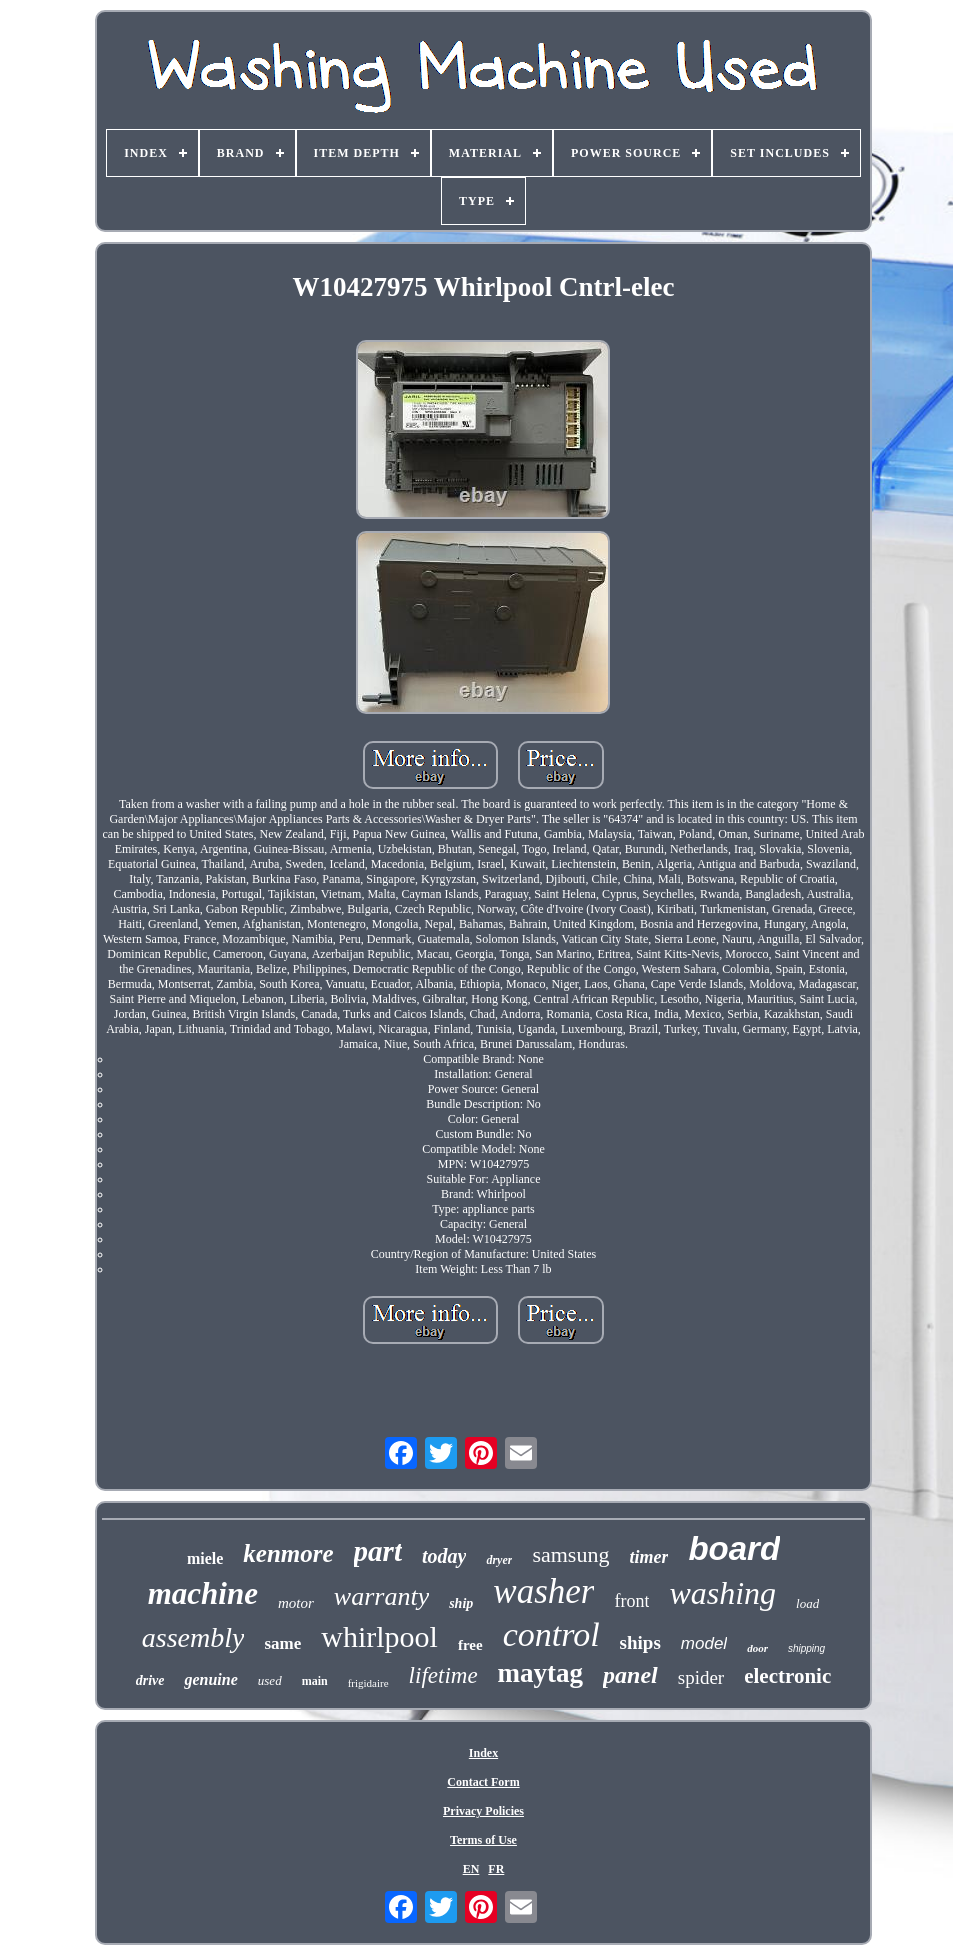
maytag (540, 1673)
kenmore (288, 1553)
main (315, 1681)
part (378, 1551)
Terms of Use (483, 1840)
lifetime (443, 1675)
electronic (787, 1676)
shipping (806, 1648)
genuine (210, 1679)
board (734, 1548)
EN (471, 1869)
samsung (570, 1554)
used (270, 1680)
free (470, 1645)
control (551, 1634)
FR (496, 1869)
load (807, 1603)
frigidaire (368, 1683)
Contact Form (483, 1782)
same (282, 1643)
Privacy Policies (483, 1811)
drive (150, 1680)
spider (701, 1677)
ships (640, 1642)
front (631, 1601)
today (444, 1556)
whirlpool (379, 1636)
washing (722, 1593)
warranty (381, 1596)
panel (630, 1675)
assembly (193, 1637)
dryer (499, 1560)
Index (483, 1753)
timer (648, 1557)
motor (296, 1603)
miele (205, 1558)
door (757, 1648)
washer (543, 1591)
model (704, 1643)
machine (203, 1593)
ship (461, 1603)
